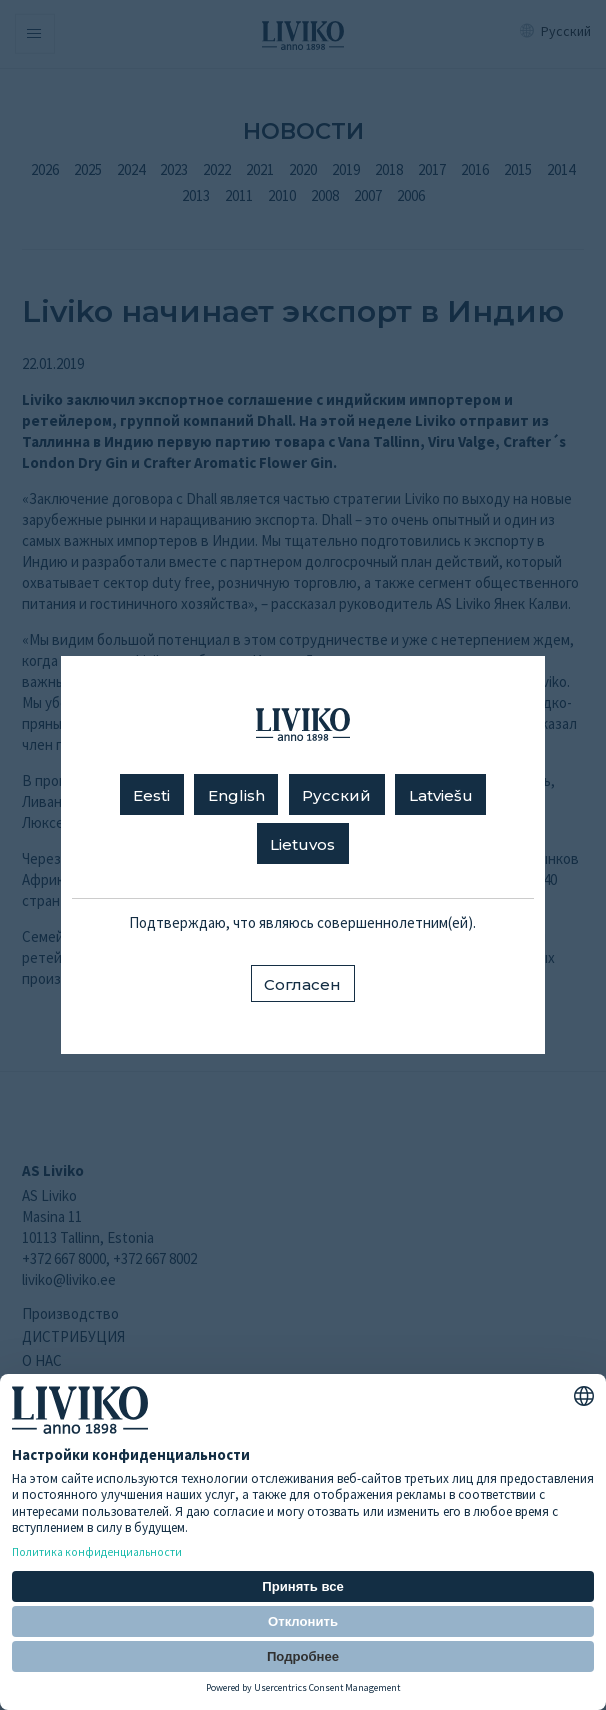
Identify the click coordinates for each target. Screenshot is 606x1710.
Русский (336, 795)
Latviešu (441, 795)
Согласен (302, 984)
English (236, 795)
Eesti (151, 795)
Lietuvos (302, 844)
